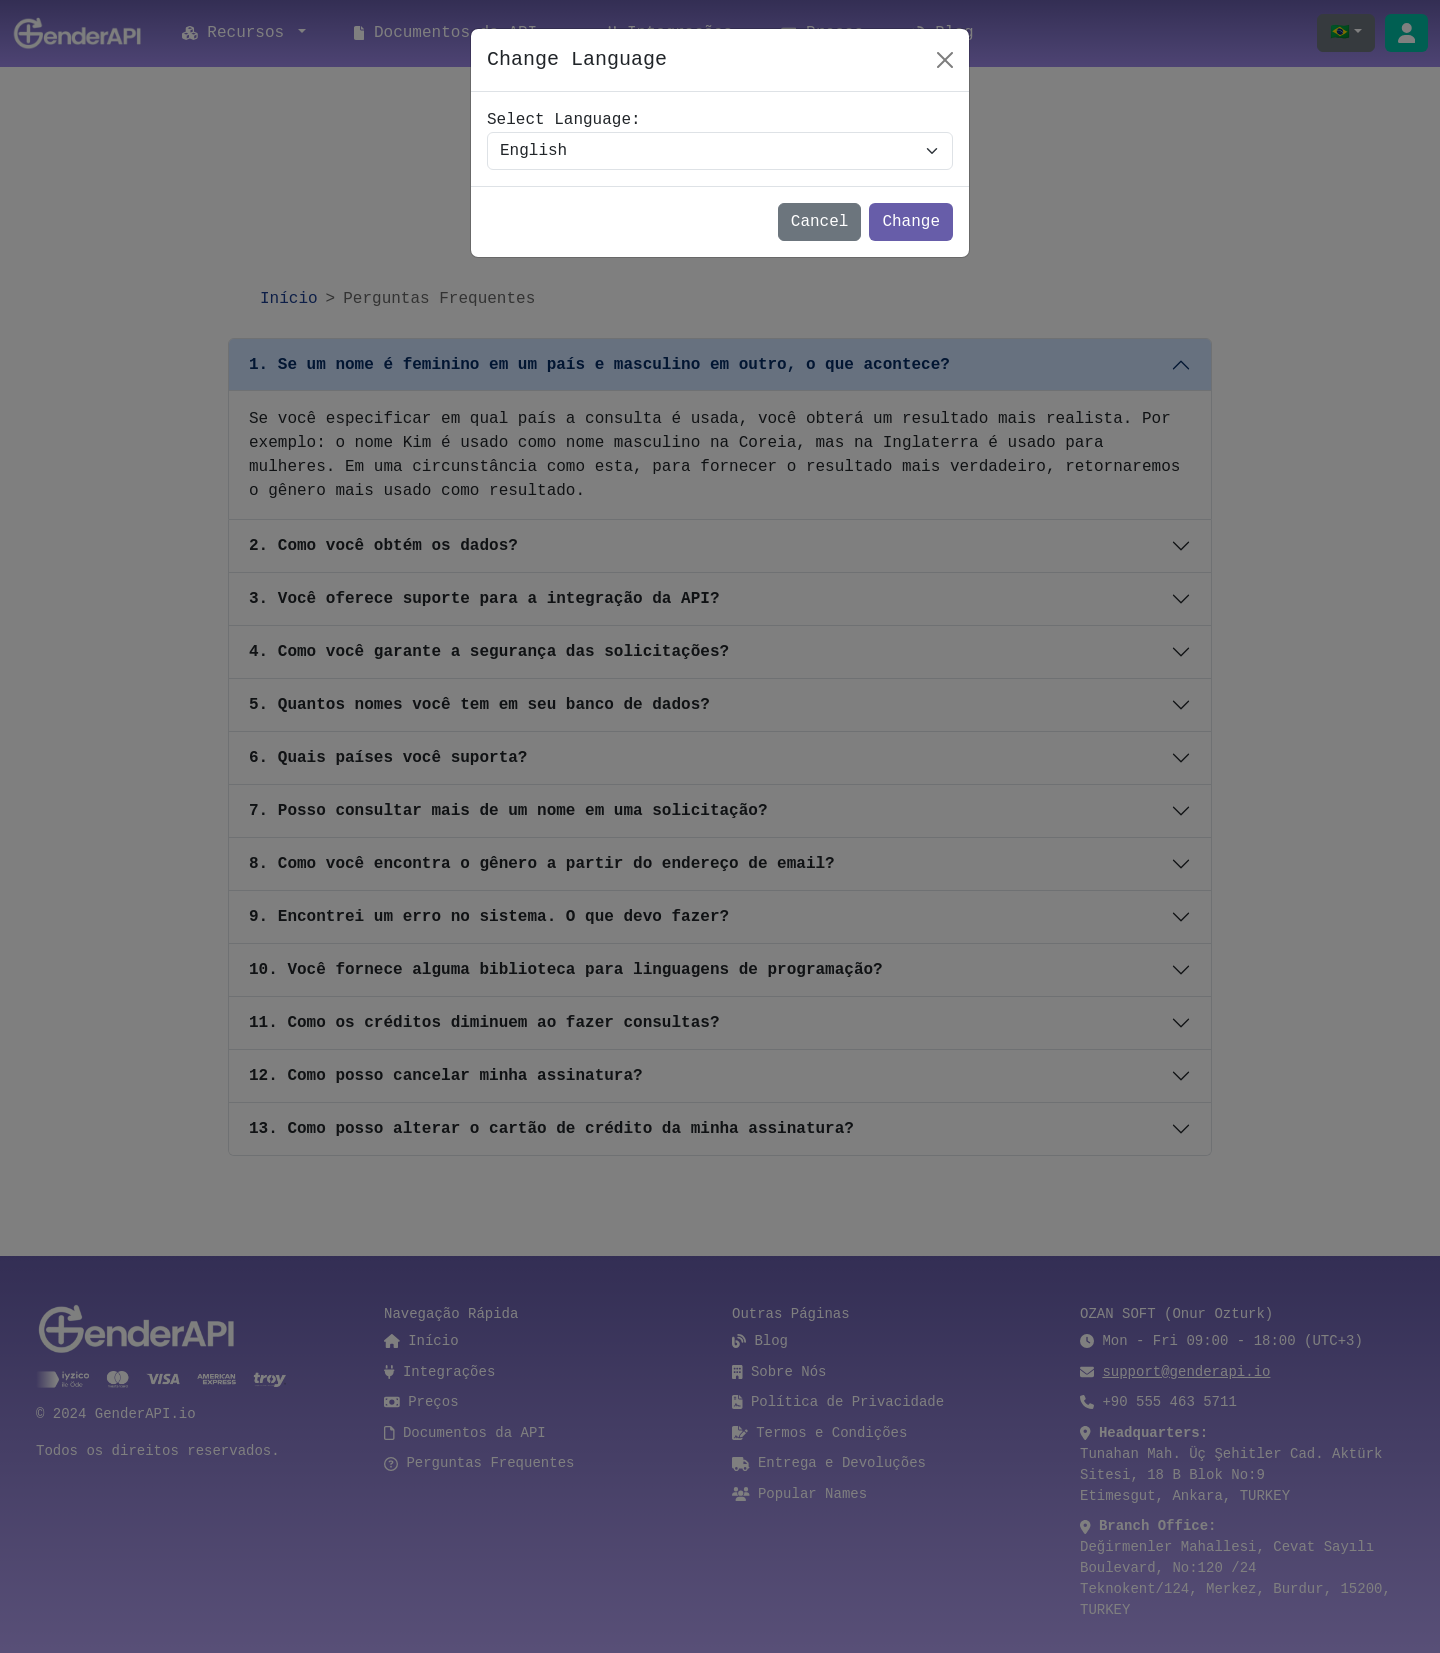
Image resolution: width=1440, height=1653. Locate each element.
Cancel (820, 222)
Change (911, 222)
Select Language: (564, 120)
